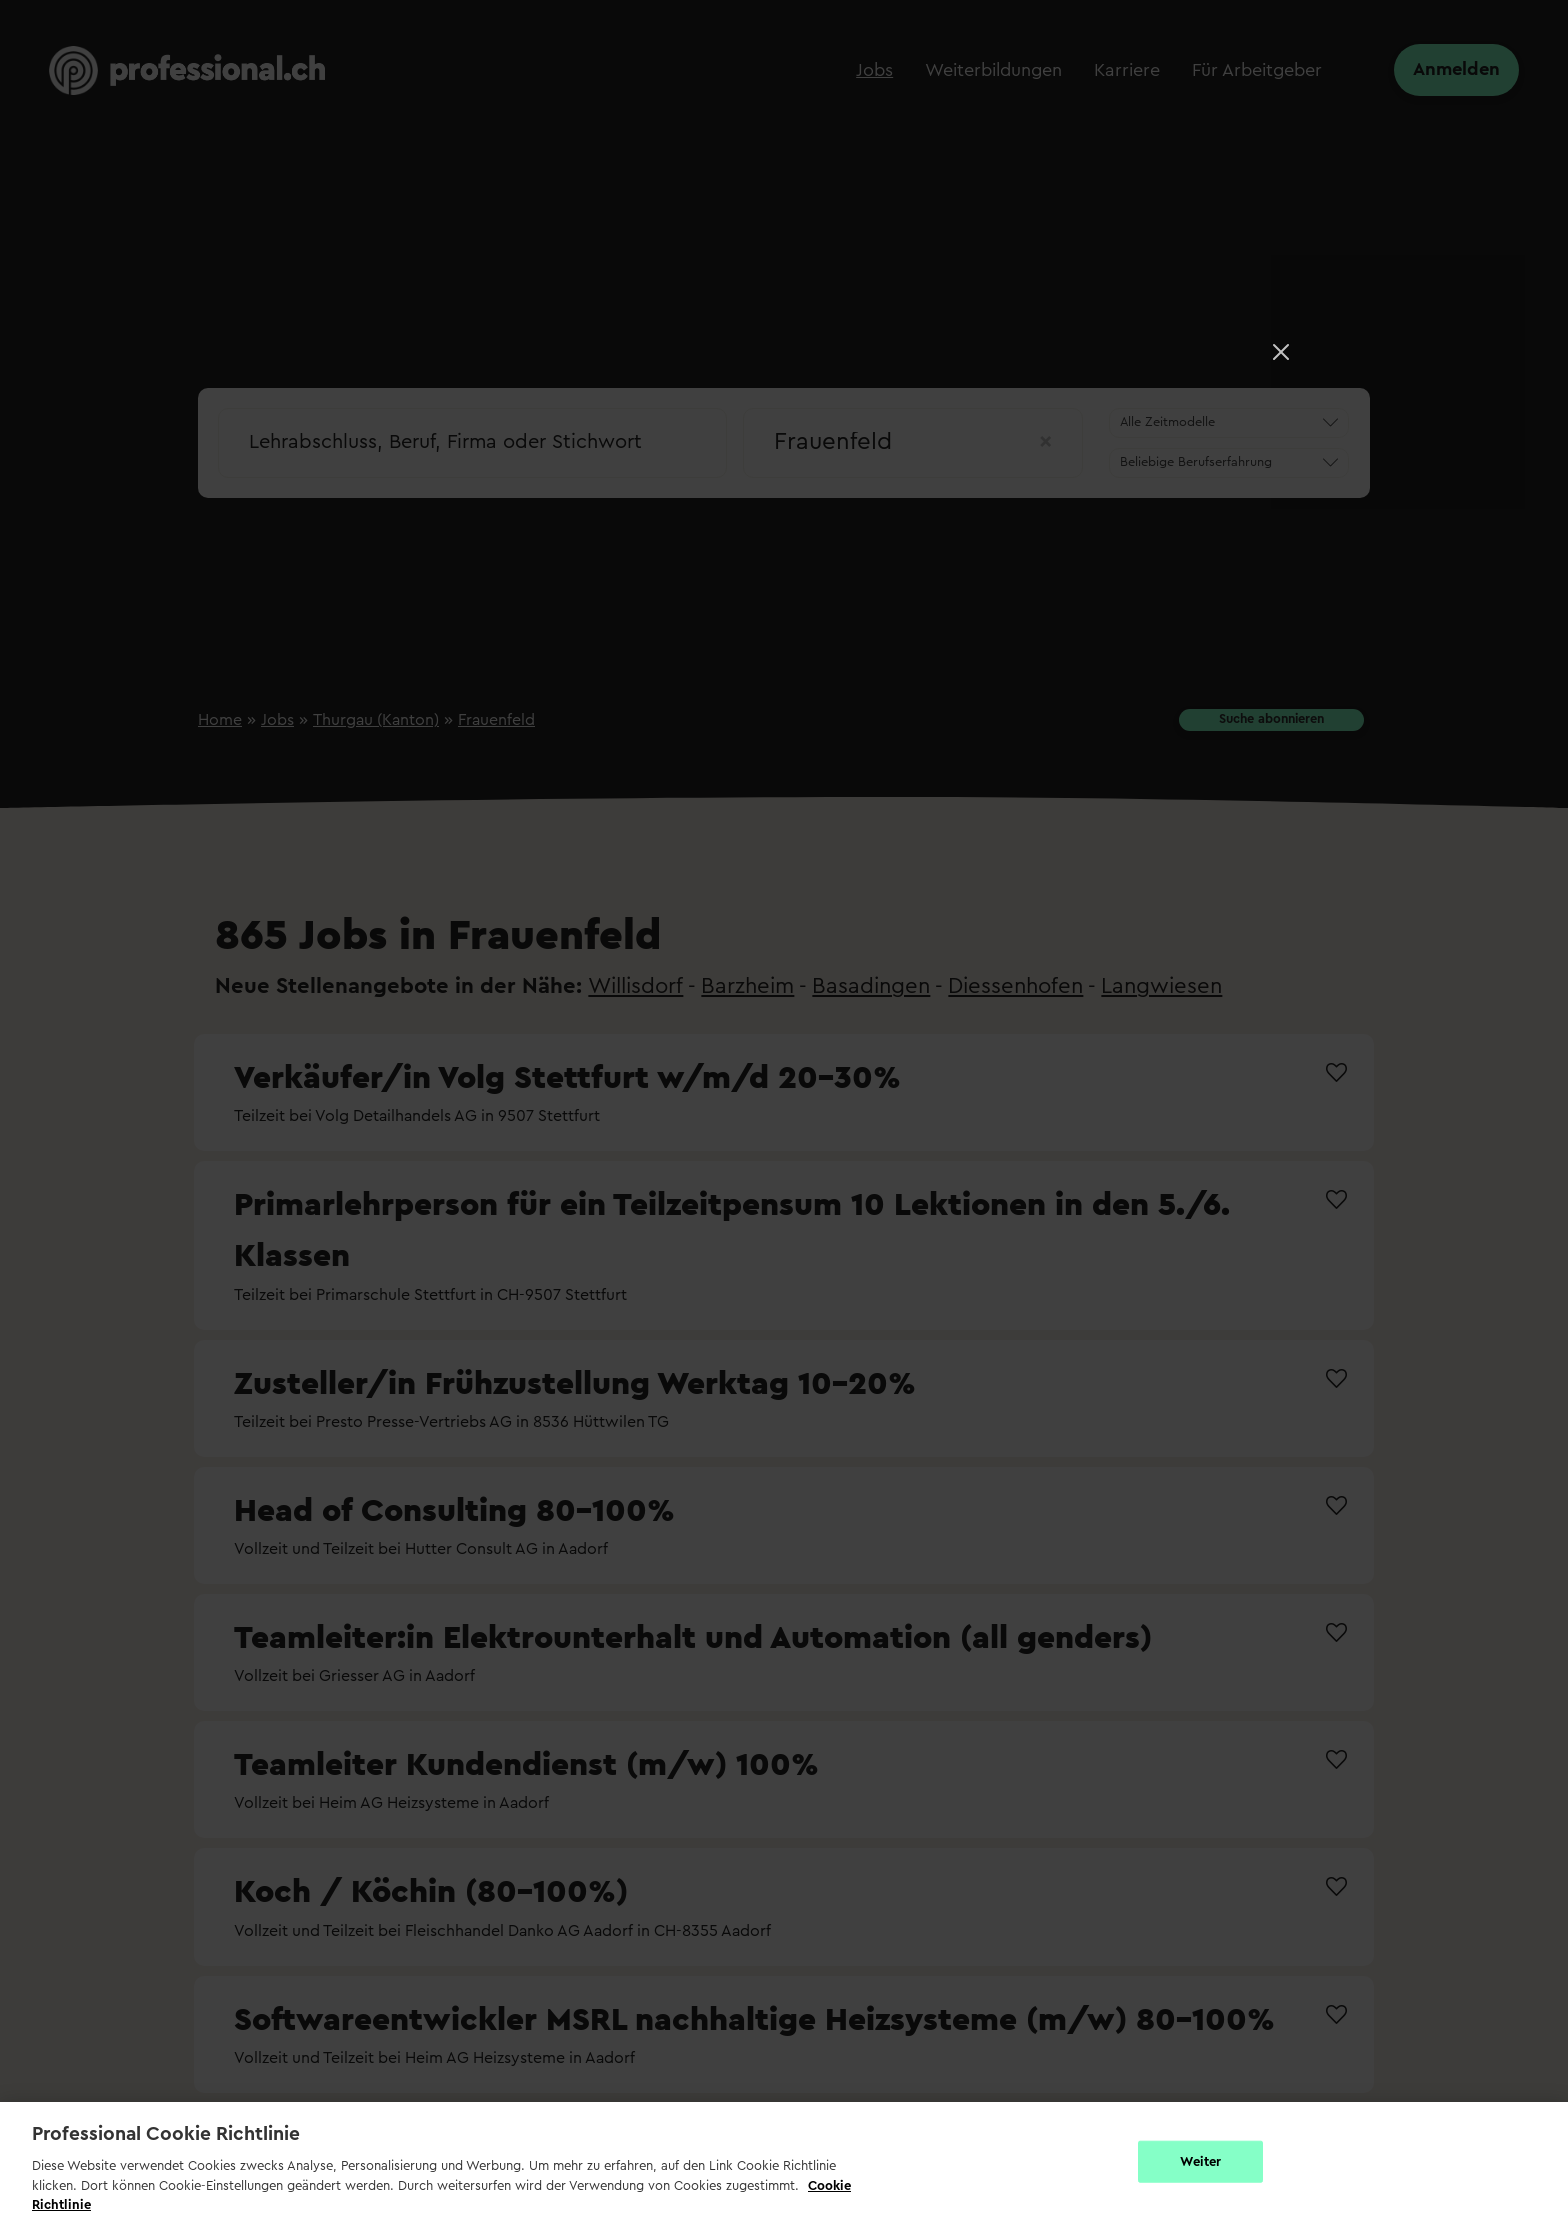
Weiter (1200, 2161)
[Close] (1281, 352)
